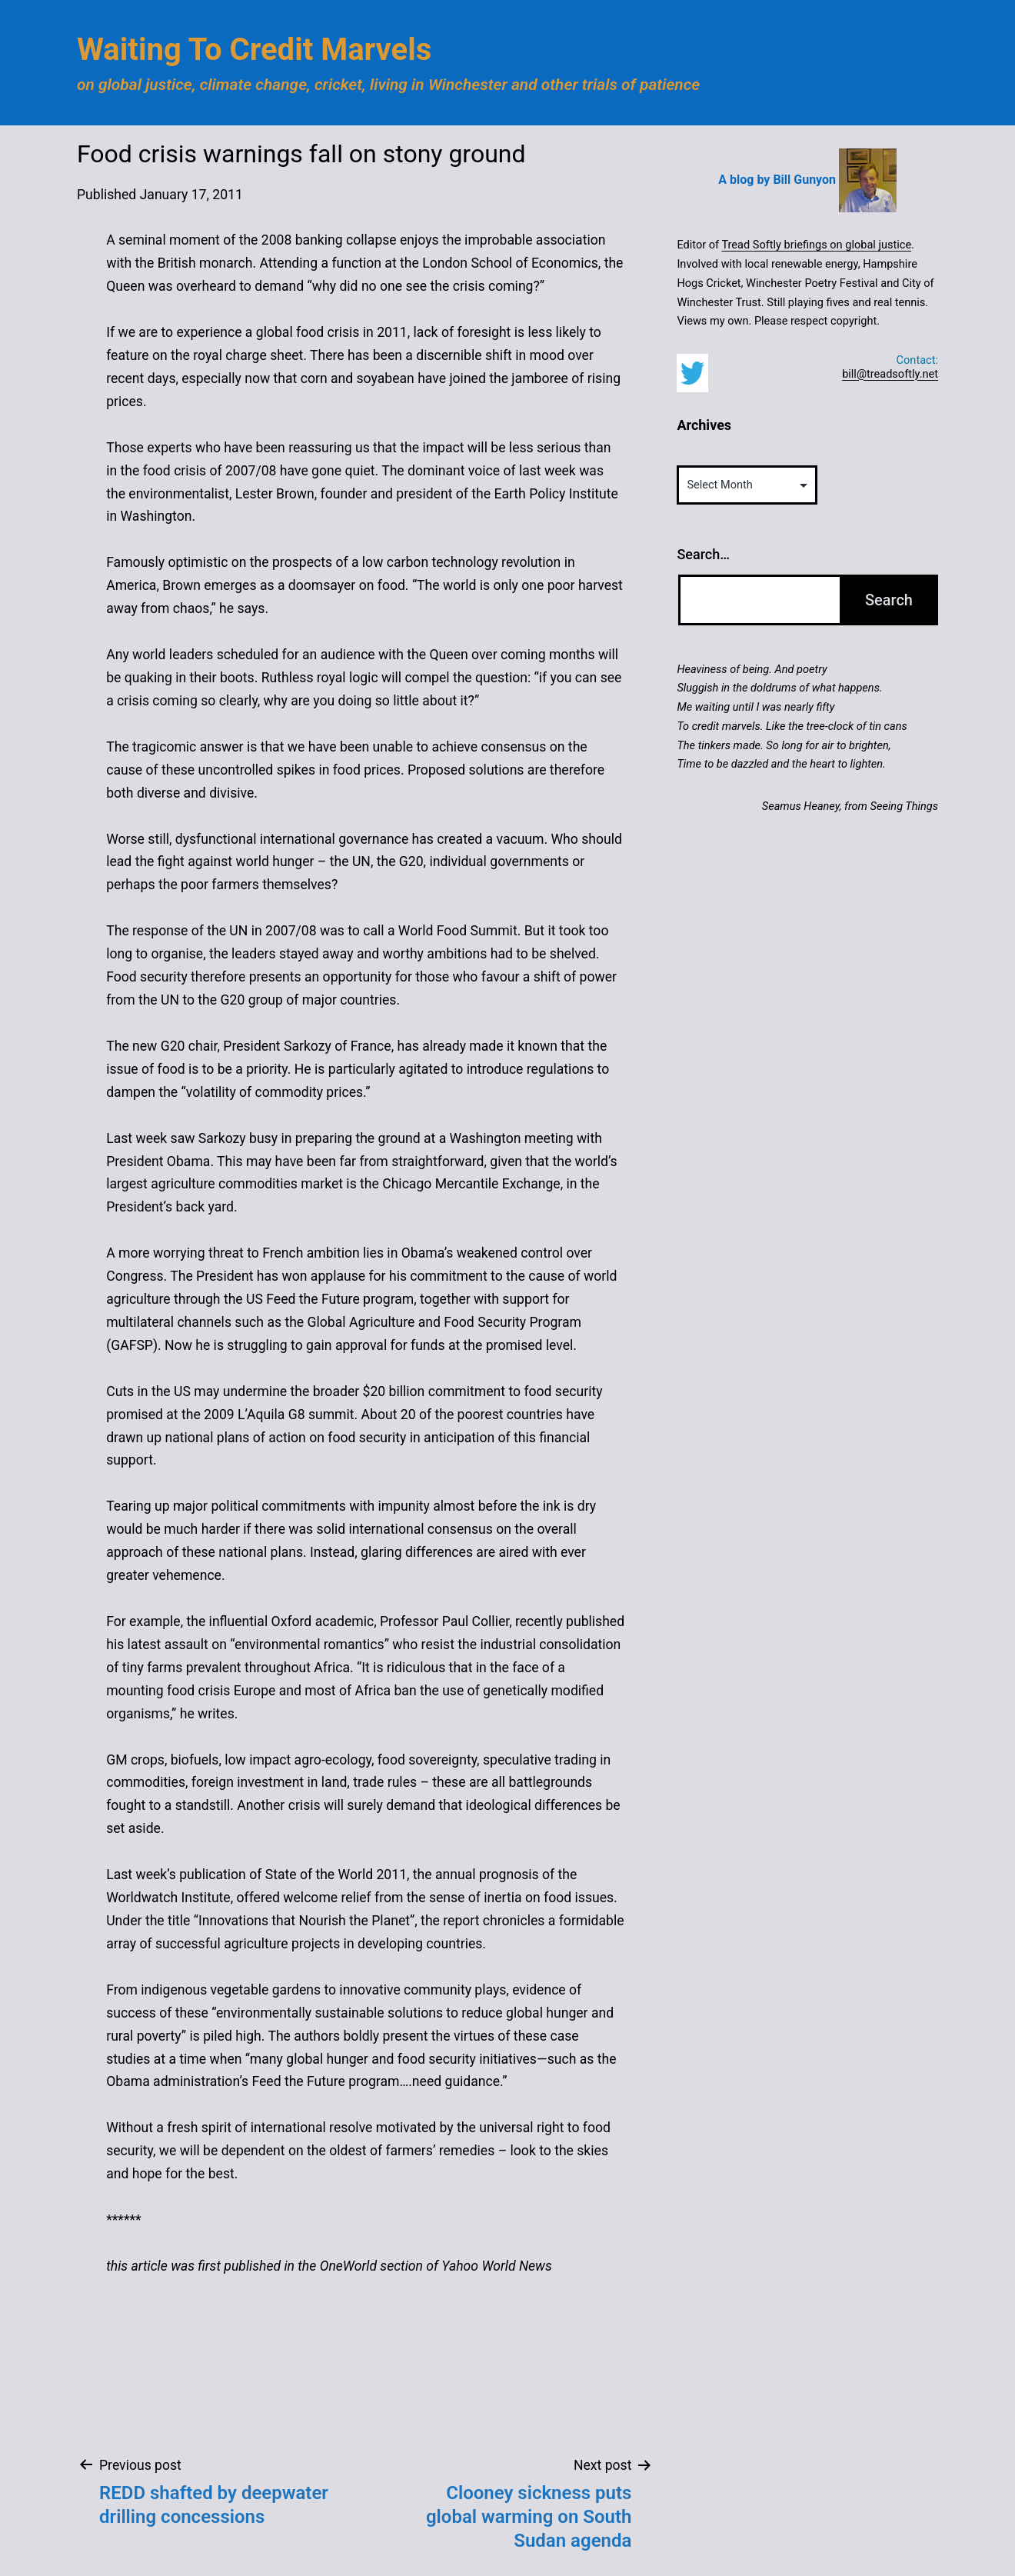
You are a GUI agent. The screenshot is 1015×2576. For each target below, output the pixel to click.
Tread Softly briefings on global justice (816, 245)
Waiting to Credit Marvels (254, 50)
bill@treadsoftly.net (890, 374)
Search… (703, 554)
